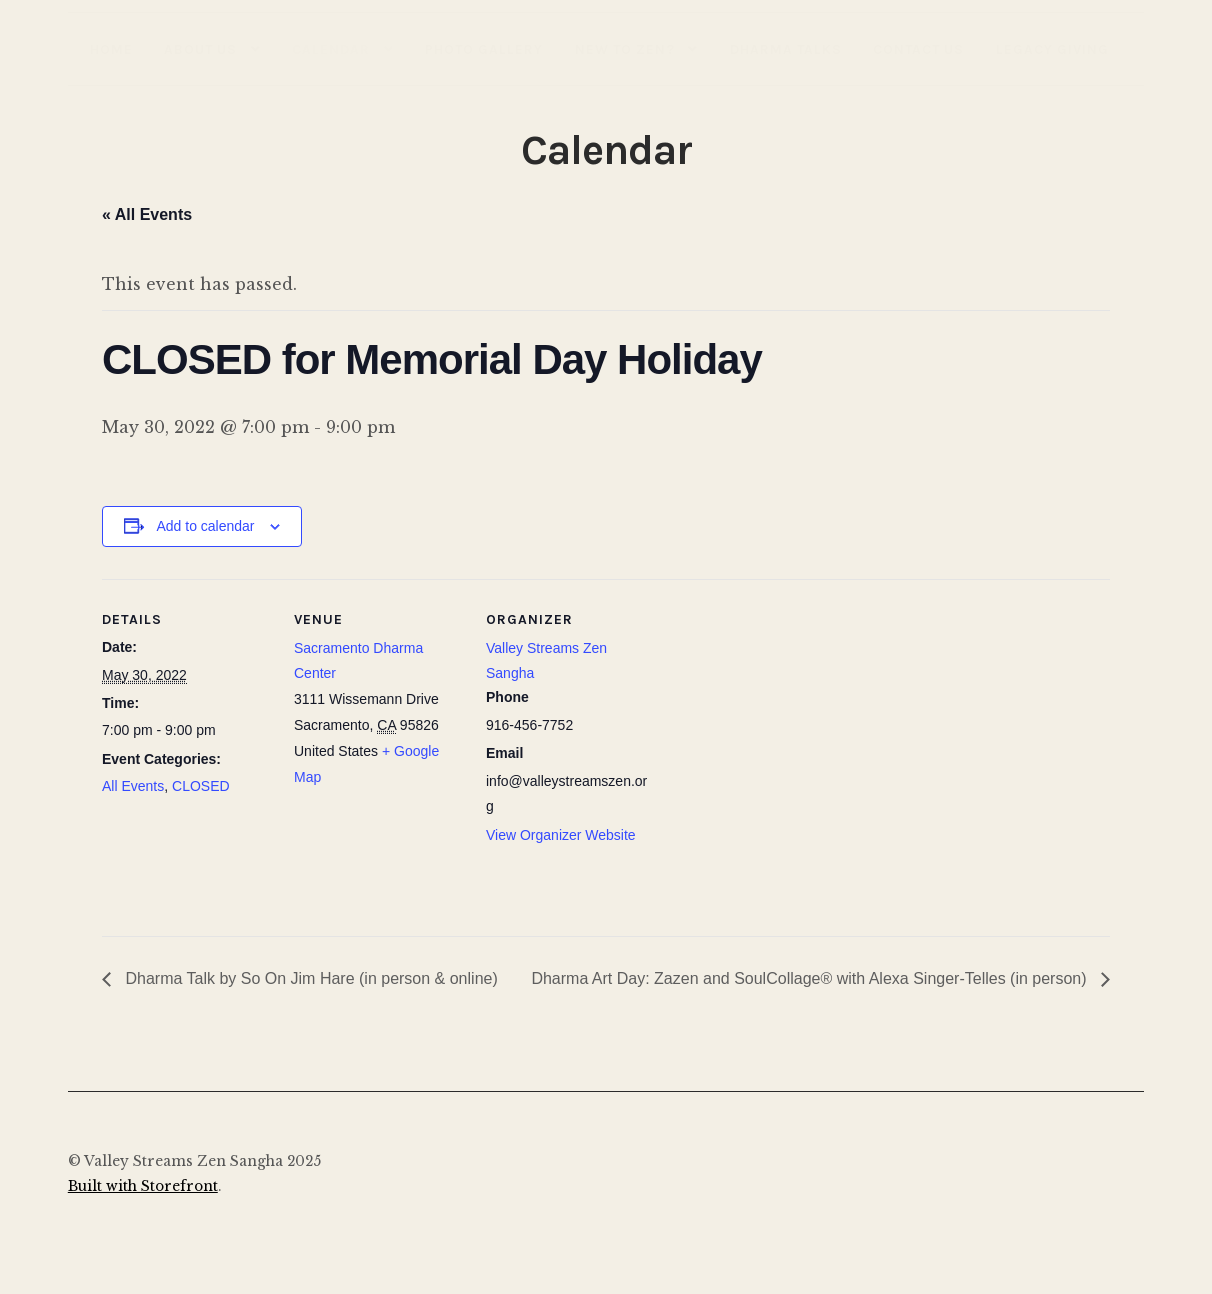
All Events (133, 786)
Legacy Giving (1052, 49)
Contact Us (918, 49)
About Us (200, 49)
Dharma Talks (786, 49)
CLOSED (201, 786)
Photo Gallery (484, 49)
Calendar (331, 49)
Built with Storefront (143, 1186)
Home (111, 49)
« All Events (147, 214)
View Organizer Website (561, 835)
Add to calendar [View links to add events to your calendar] (205, 526)
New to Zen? (625, 49)
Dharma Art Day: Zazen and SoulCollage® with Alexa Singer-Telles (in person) (811, 978)
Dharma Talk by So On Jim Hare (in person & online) (309, 978)
